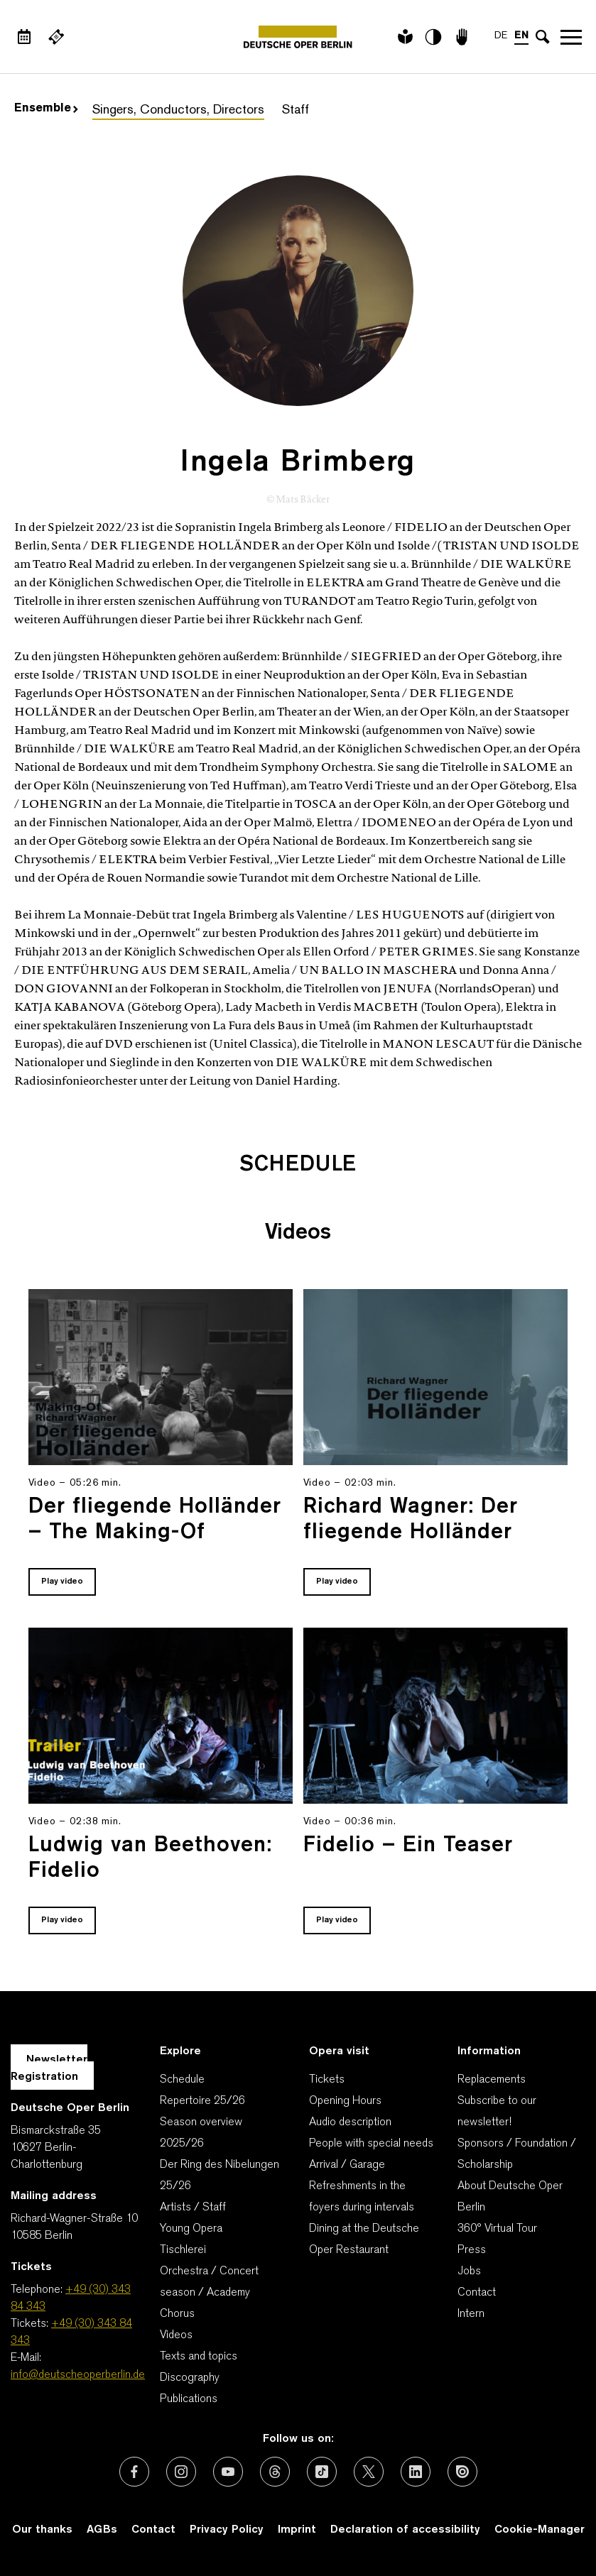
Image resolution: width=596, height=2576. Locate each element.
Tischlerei (183, 2250)
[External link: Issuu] (462, 2471)
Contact (476, 2292)
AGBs (102, 2530)
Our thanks (42, 2530)
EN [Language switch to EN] (521, 36)
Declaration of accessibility (405, 2530)
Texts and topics (198, 2356)
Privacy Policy (227, 2530)
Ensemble (46, 108)
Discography (190, 2378)
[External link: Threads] (275, 2471)
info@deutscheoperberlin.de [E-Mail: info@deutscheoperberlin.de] (78, 2375)
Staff (295, 110)
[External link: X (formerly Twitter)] (368, 2471)
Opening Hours (345, 2101)
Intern (470, 2314)
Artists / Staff (193, 2207)
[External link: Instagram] (181, 2471)
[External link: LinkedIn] (415, 2471)
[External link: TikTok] (322, 2471)
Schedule (182, 2080)
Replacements (491, 2080)
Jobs (469, 2271)
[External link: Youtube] (228, 2471)
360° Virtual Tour (497, 2229)
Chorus (177, 2314)
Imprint (297, 2530)
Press (471, 2250)
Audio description (350, 2122)
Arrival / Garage (347, 2165)
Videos (176, 2335)
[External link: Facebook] (134, 2471)
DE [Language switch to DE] (500, 36)
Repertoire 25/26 (202, 2101)
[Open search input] (542, 37)
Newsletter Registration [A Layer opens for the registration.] (49, 2068)
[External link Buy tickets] (56, 37)
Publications (188, 2399)
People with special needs (371, 2143)
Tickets (327, 2080)
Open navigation (571, 37)
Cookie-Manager (539, 2530)
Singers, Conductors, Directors (178, 110)
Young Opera (191, 2229)
